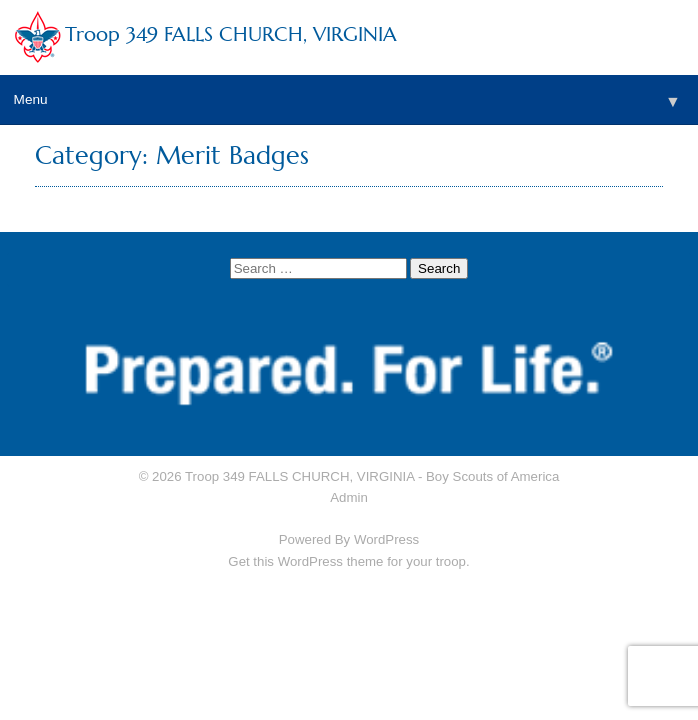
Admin (349, 497)
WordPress (386, 539)
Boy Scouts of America (492, 476)
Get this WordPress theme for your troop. (348, 561)
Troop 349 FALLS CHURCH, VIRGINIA (231, 34)
